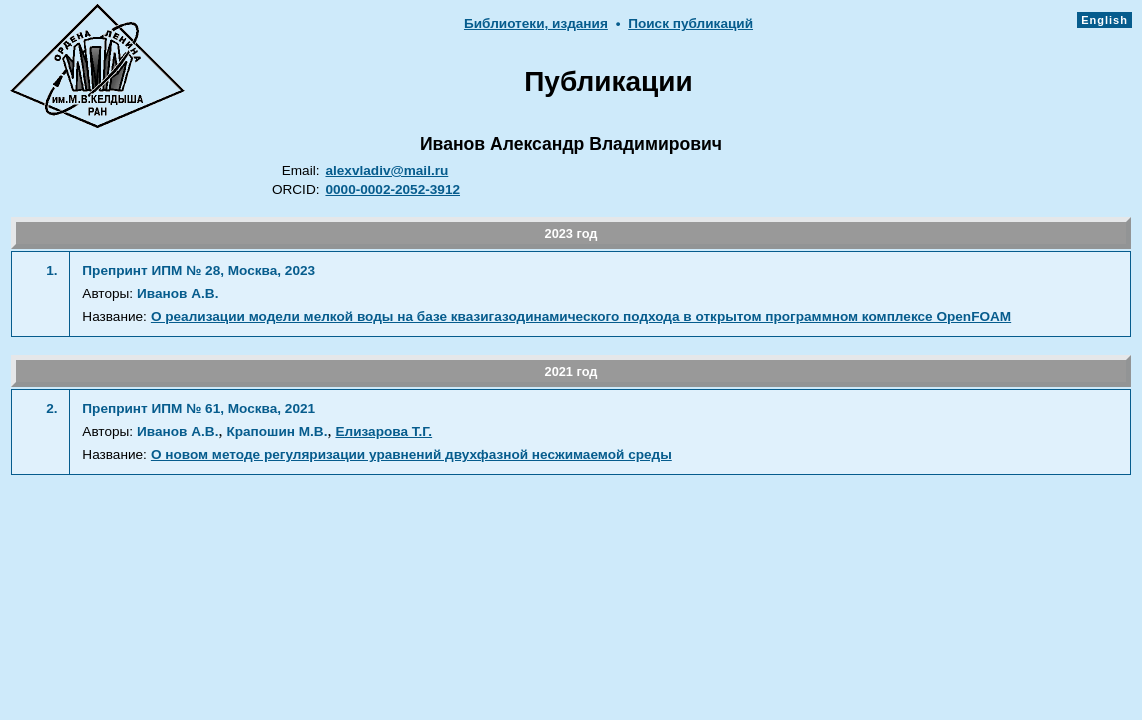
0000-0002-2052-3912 (392, 189)
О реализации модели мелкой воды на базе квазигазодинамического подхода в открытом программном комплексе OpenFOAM (581, 316)
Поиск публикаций (690, 23)
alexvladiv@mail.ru (386, 170)
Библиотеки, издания (536, 23)
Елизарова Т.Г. (383, 431)
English (1104, 20)
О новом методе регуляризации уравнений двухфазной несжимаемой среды (411, 454)
